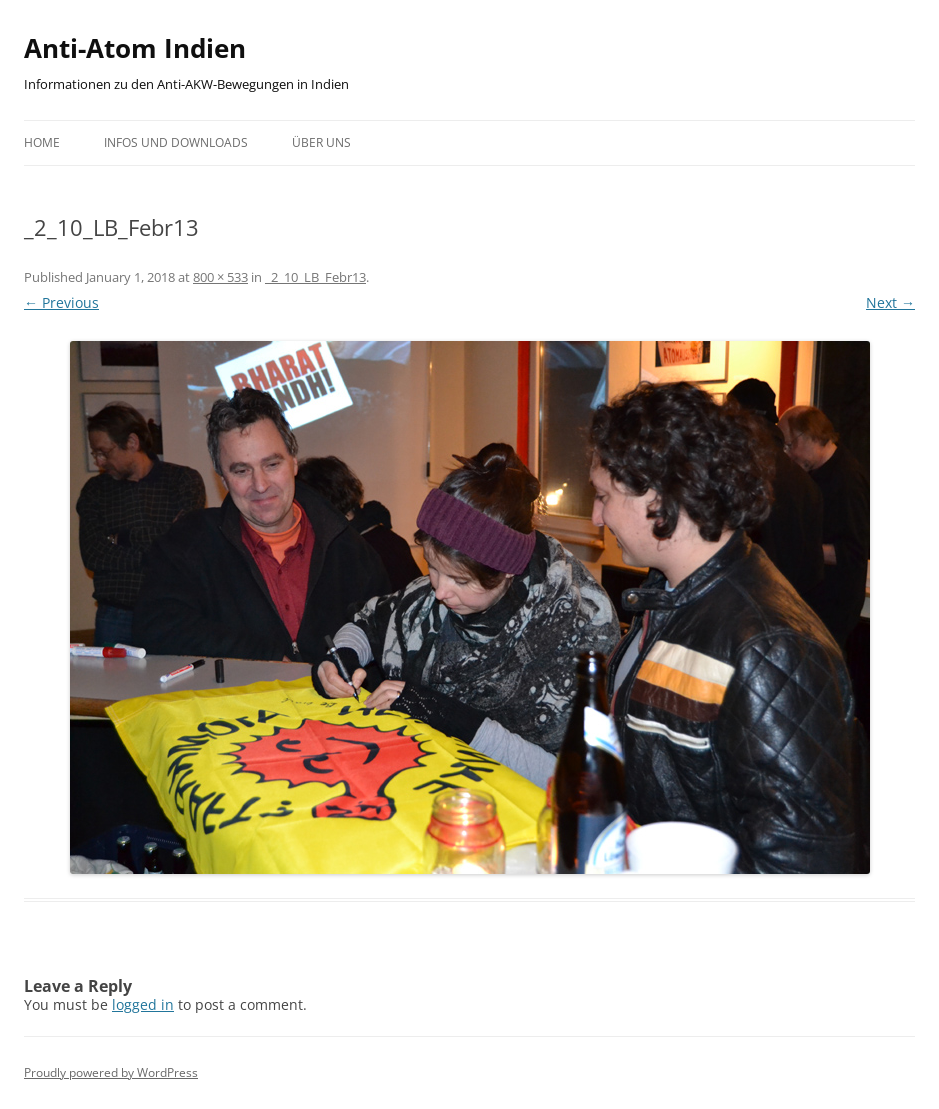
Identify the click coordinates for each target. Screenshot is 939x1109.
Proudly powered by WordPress (111, 1072)
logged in (143, 1004)
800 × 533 (220, 277)
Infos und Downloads (176, 142)
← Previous (61, 302)
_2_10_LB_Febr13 (315, 277)
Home (42, 142)
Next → (890, 302)
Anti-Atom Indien (135, 48)
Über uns (321, 142)
